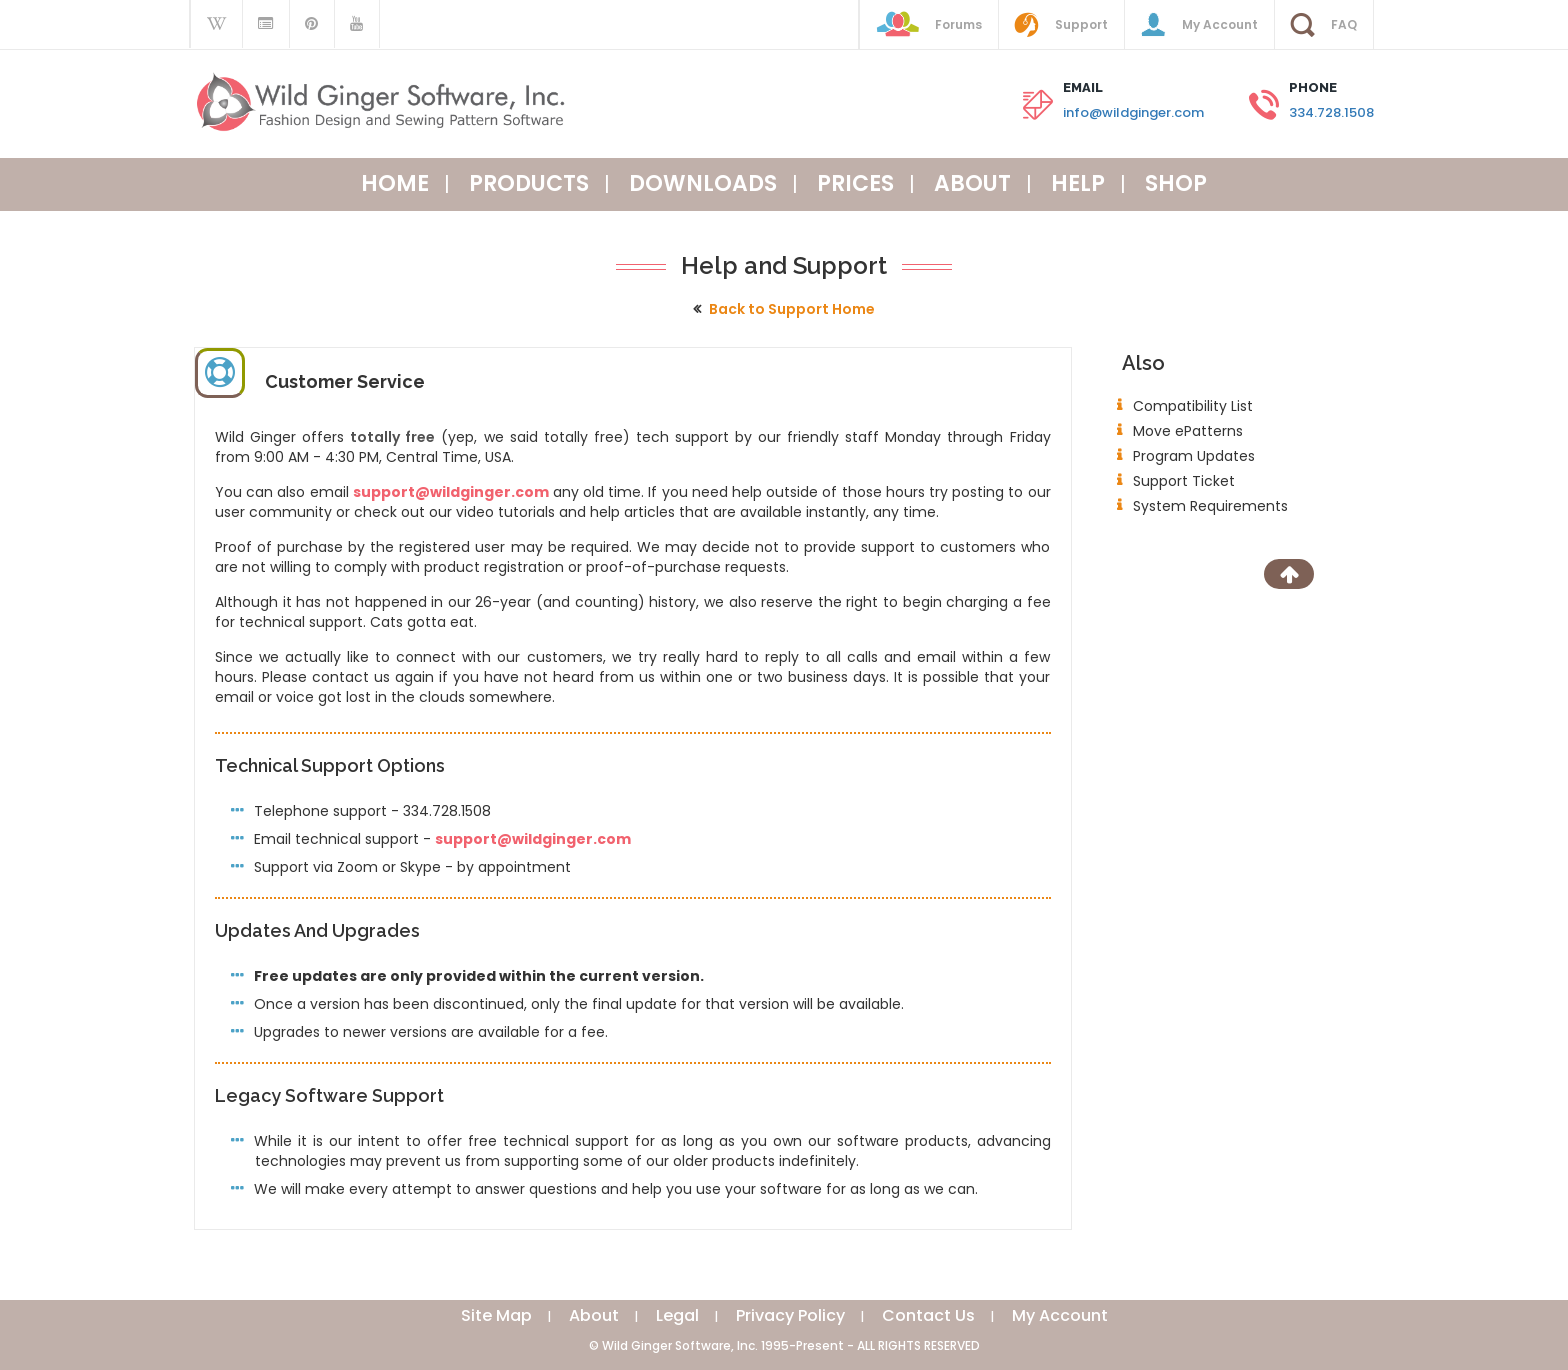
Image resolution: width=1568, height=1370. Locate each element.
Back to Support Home (792, 309)
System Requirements (1210, 506)
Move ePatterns (1188, 431)
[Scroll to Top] (1289, 574)
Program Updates (1194, 456)
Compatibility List (1193, 406)
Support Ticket (1184, 481)
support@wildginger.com (451, 492)
